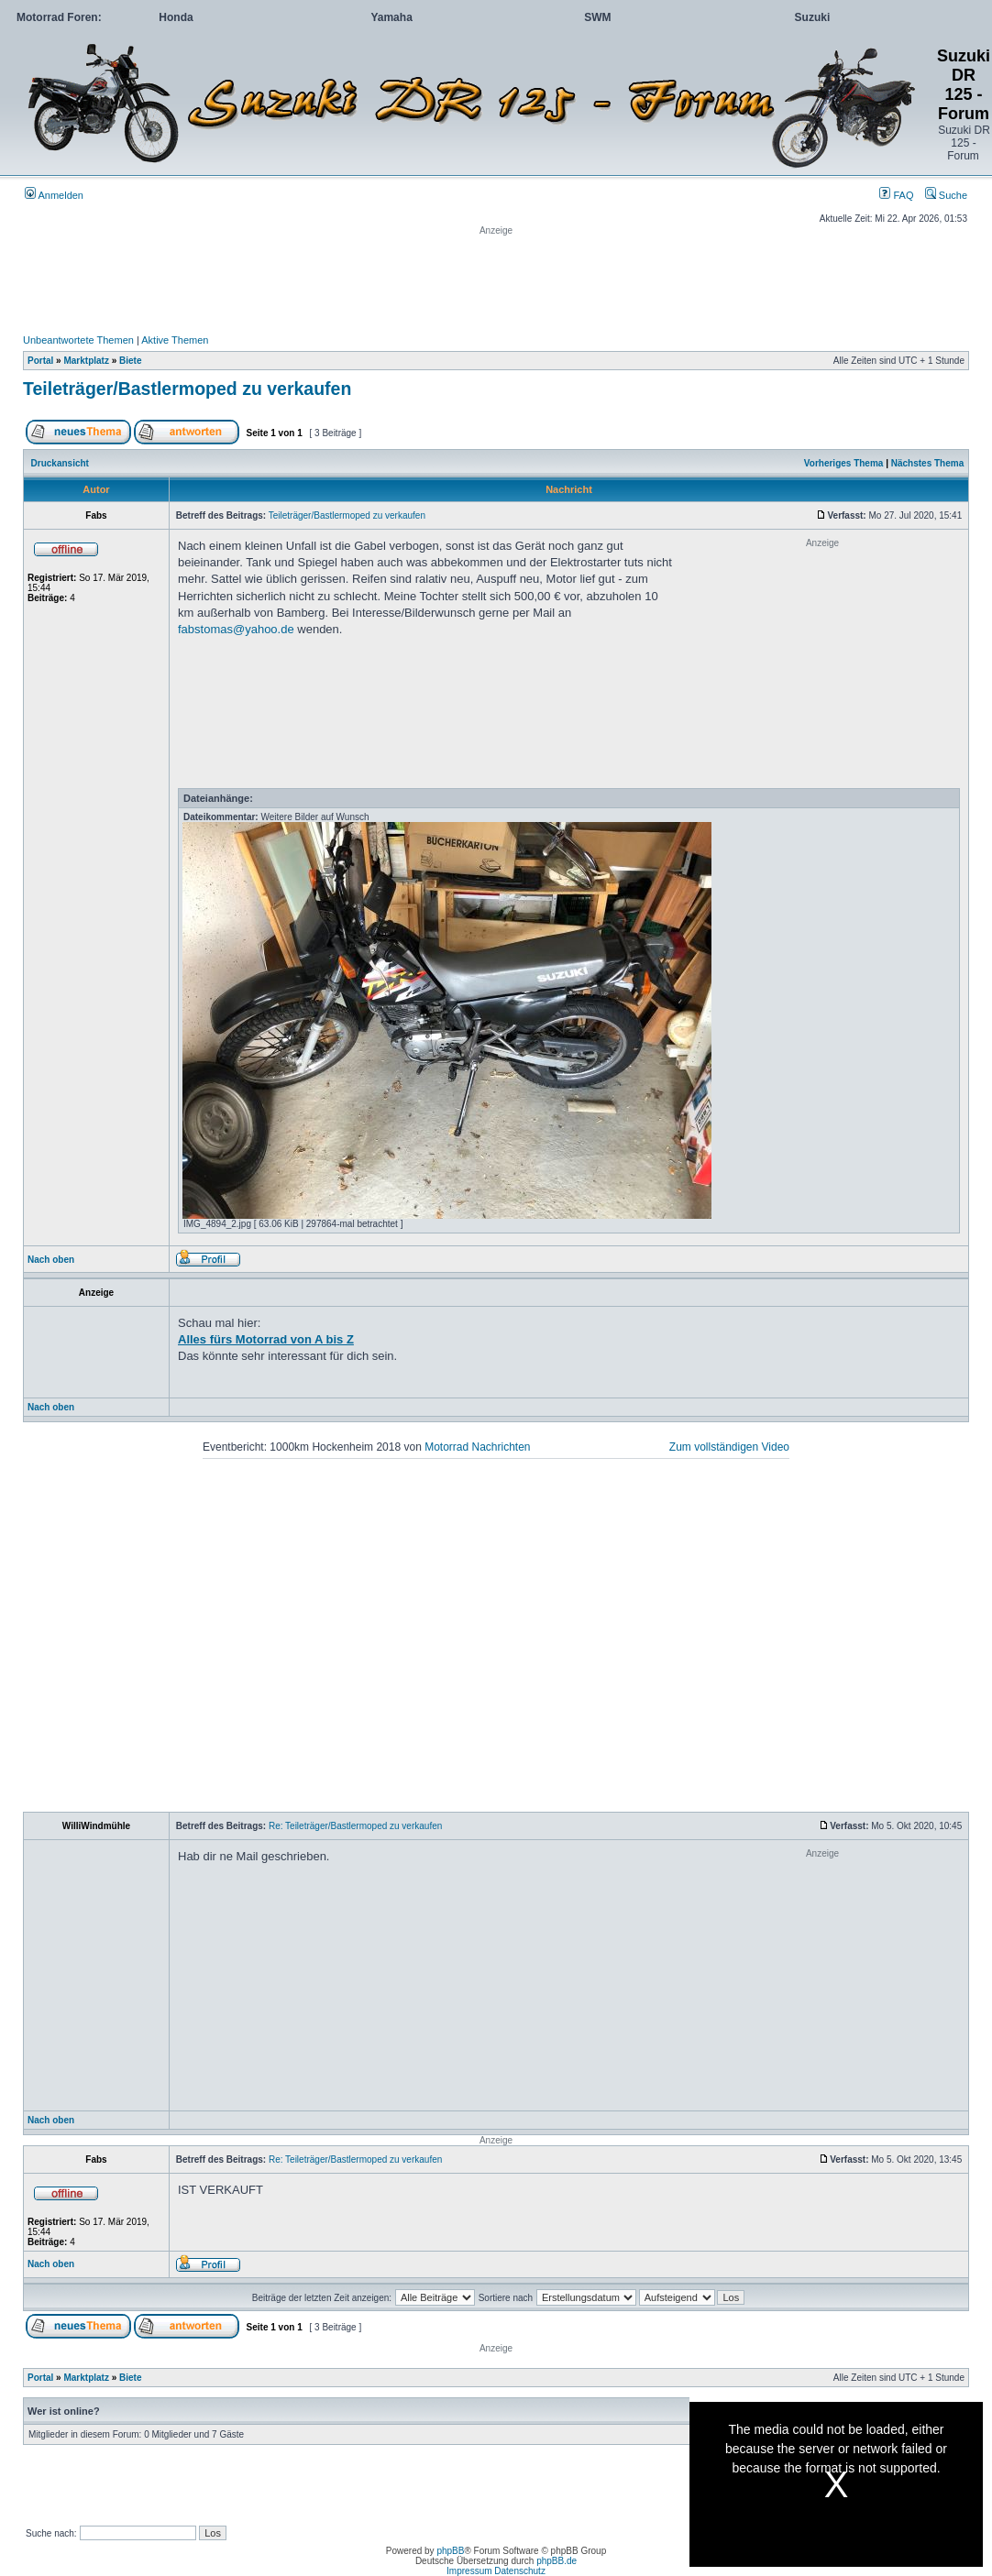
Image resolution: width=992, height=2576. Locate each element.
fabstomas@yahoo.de (236, 629)
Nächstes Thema (927, 463)
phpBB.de (556, 2561)
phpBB (450, 2551)
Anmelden (54, 195)
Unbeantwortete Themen (78, 339)
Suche (946, 195)
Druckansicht (60, 463)
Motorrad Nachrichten (477, 1447)
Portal (40, 361)
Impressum (468, 2571)
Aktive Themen (174, 339)
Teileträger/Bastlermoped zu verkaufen (187, 388)
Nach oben (51, 1260)
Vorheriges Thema (844, 463)
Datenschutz (520, 2571)
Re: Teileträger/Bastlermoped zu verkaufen (355, 1826)
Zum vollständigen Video (729, 1447)
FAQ (896, 195)
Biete (130, 361)
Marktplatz (85, 361)
